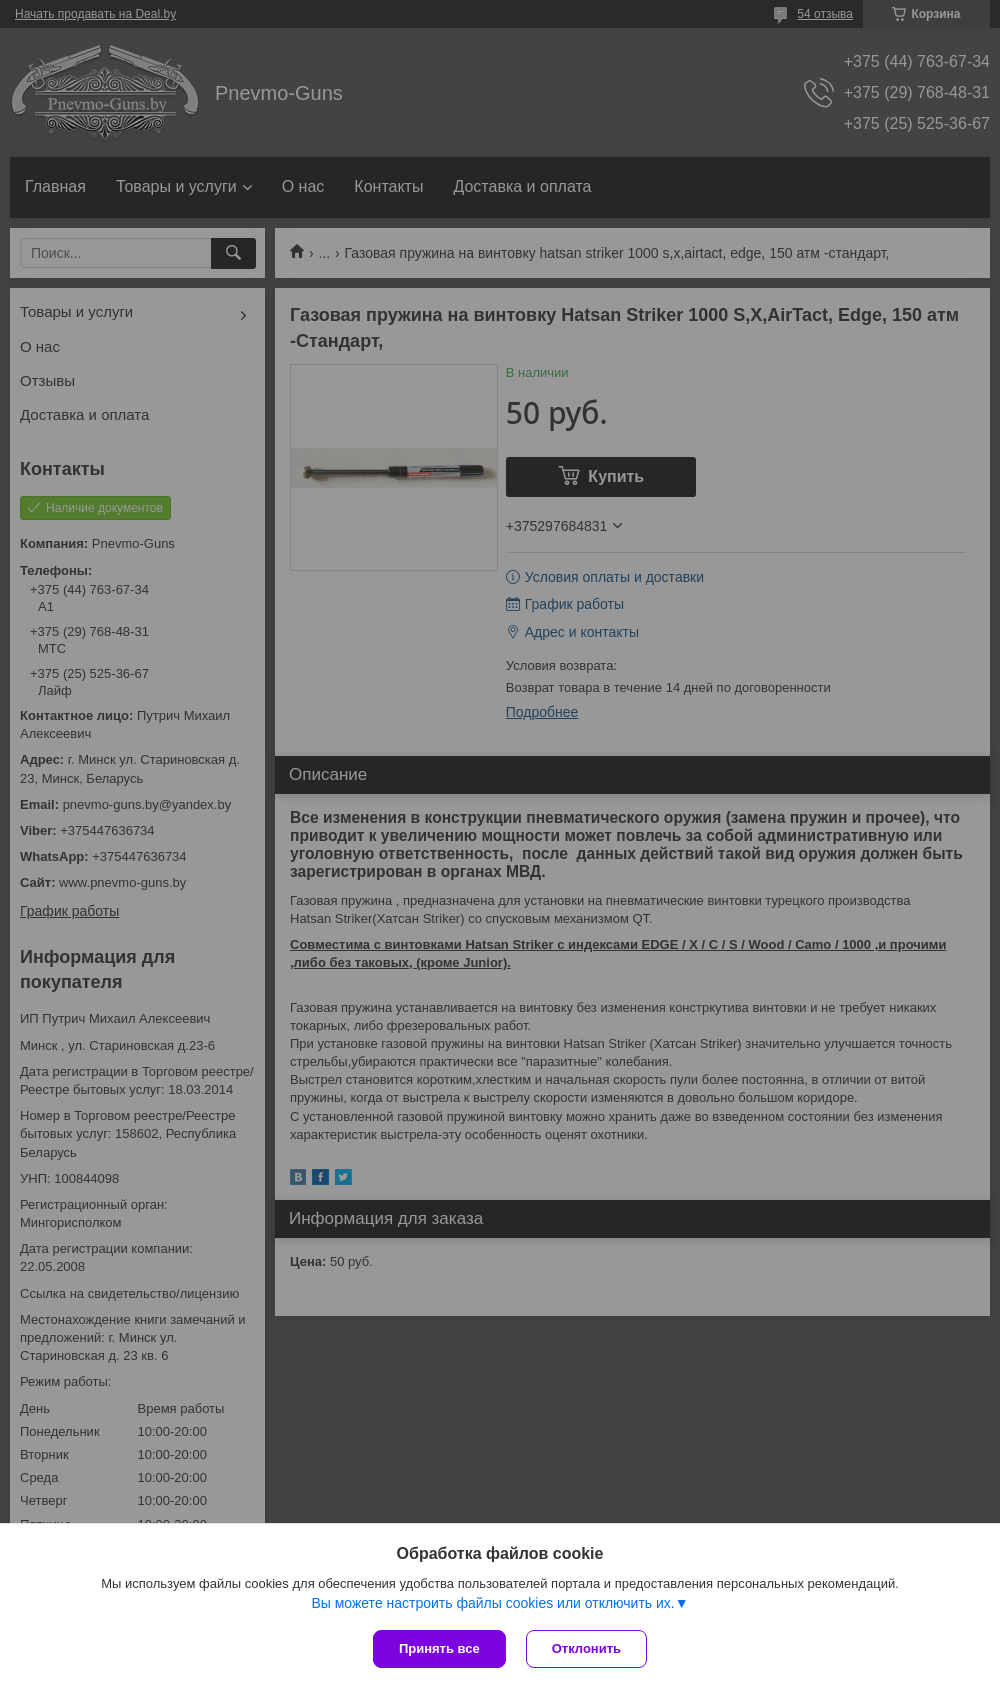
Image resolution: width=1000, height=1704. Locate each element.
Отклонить (586, 1648)
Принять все (439, 1648)
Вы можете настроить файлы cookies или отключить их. (492, 1603)
